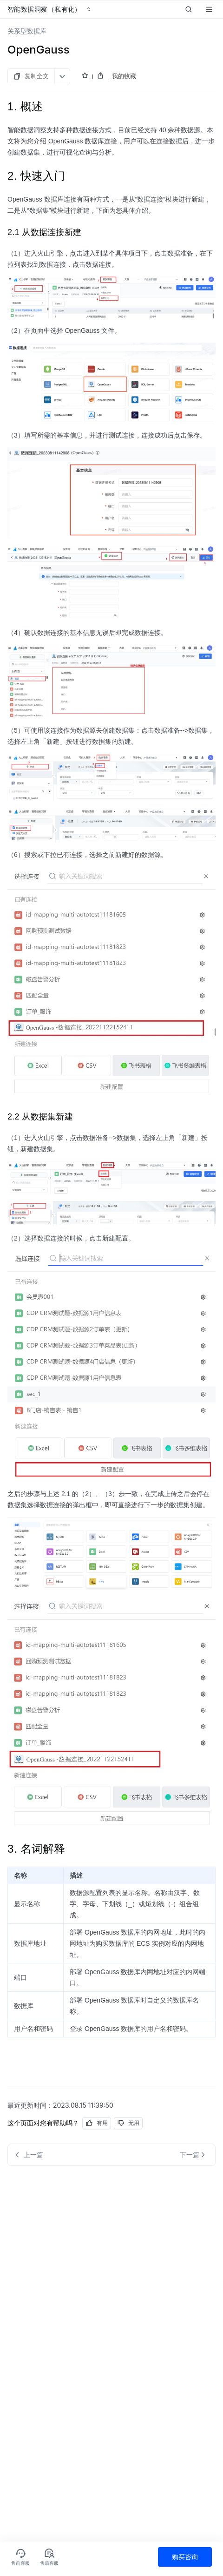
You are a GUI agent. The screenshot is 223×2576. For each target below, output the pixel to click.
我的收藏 (124, 76)
